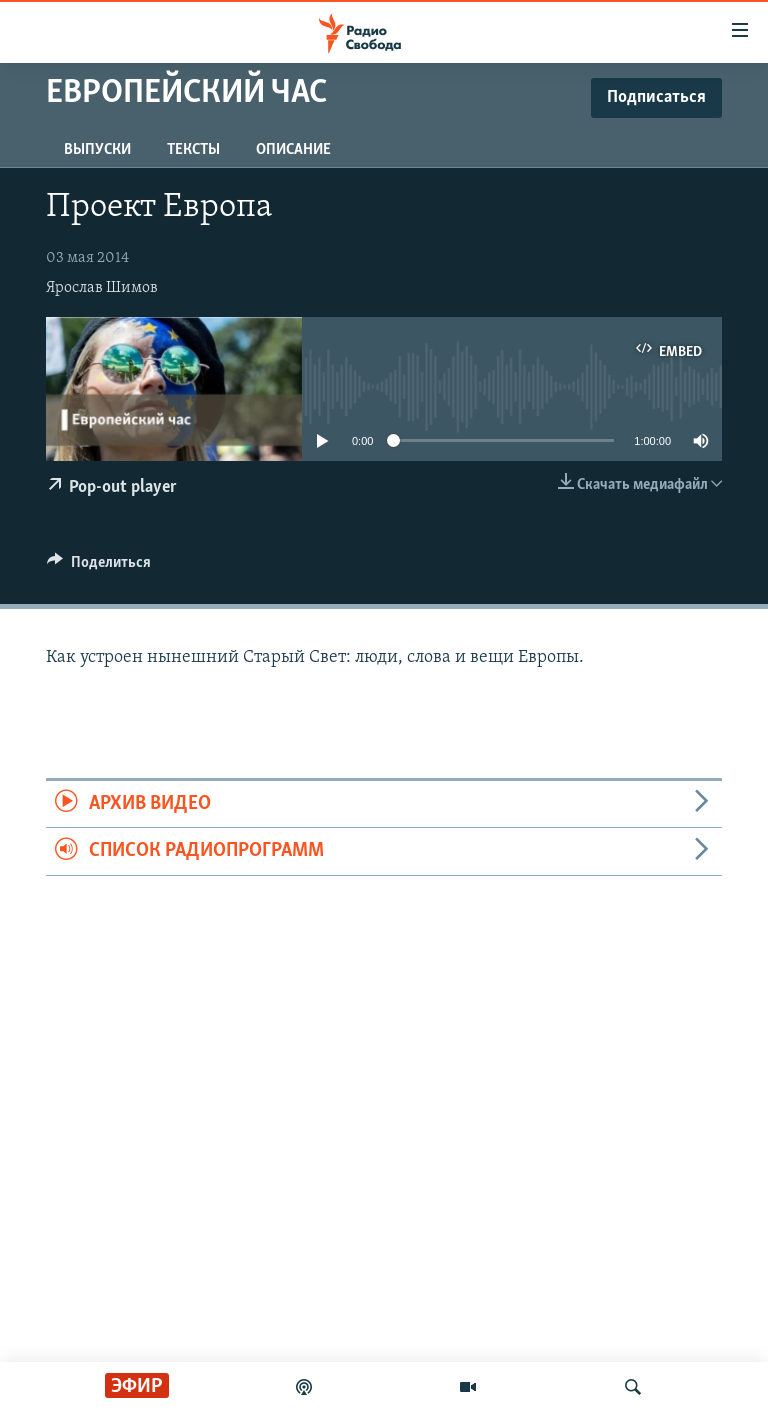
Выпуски (97, 150)
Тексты (193, 150)
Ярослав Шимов (102, 288)
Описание (293, 150)
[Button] (99, 567)
